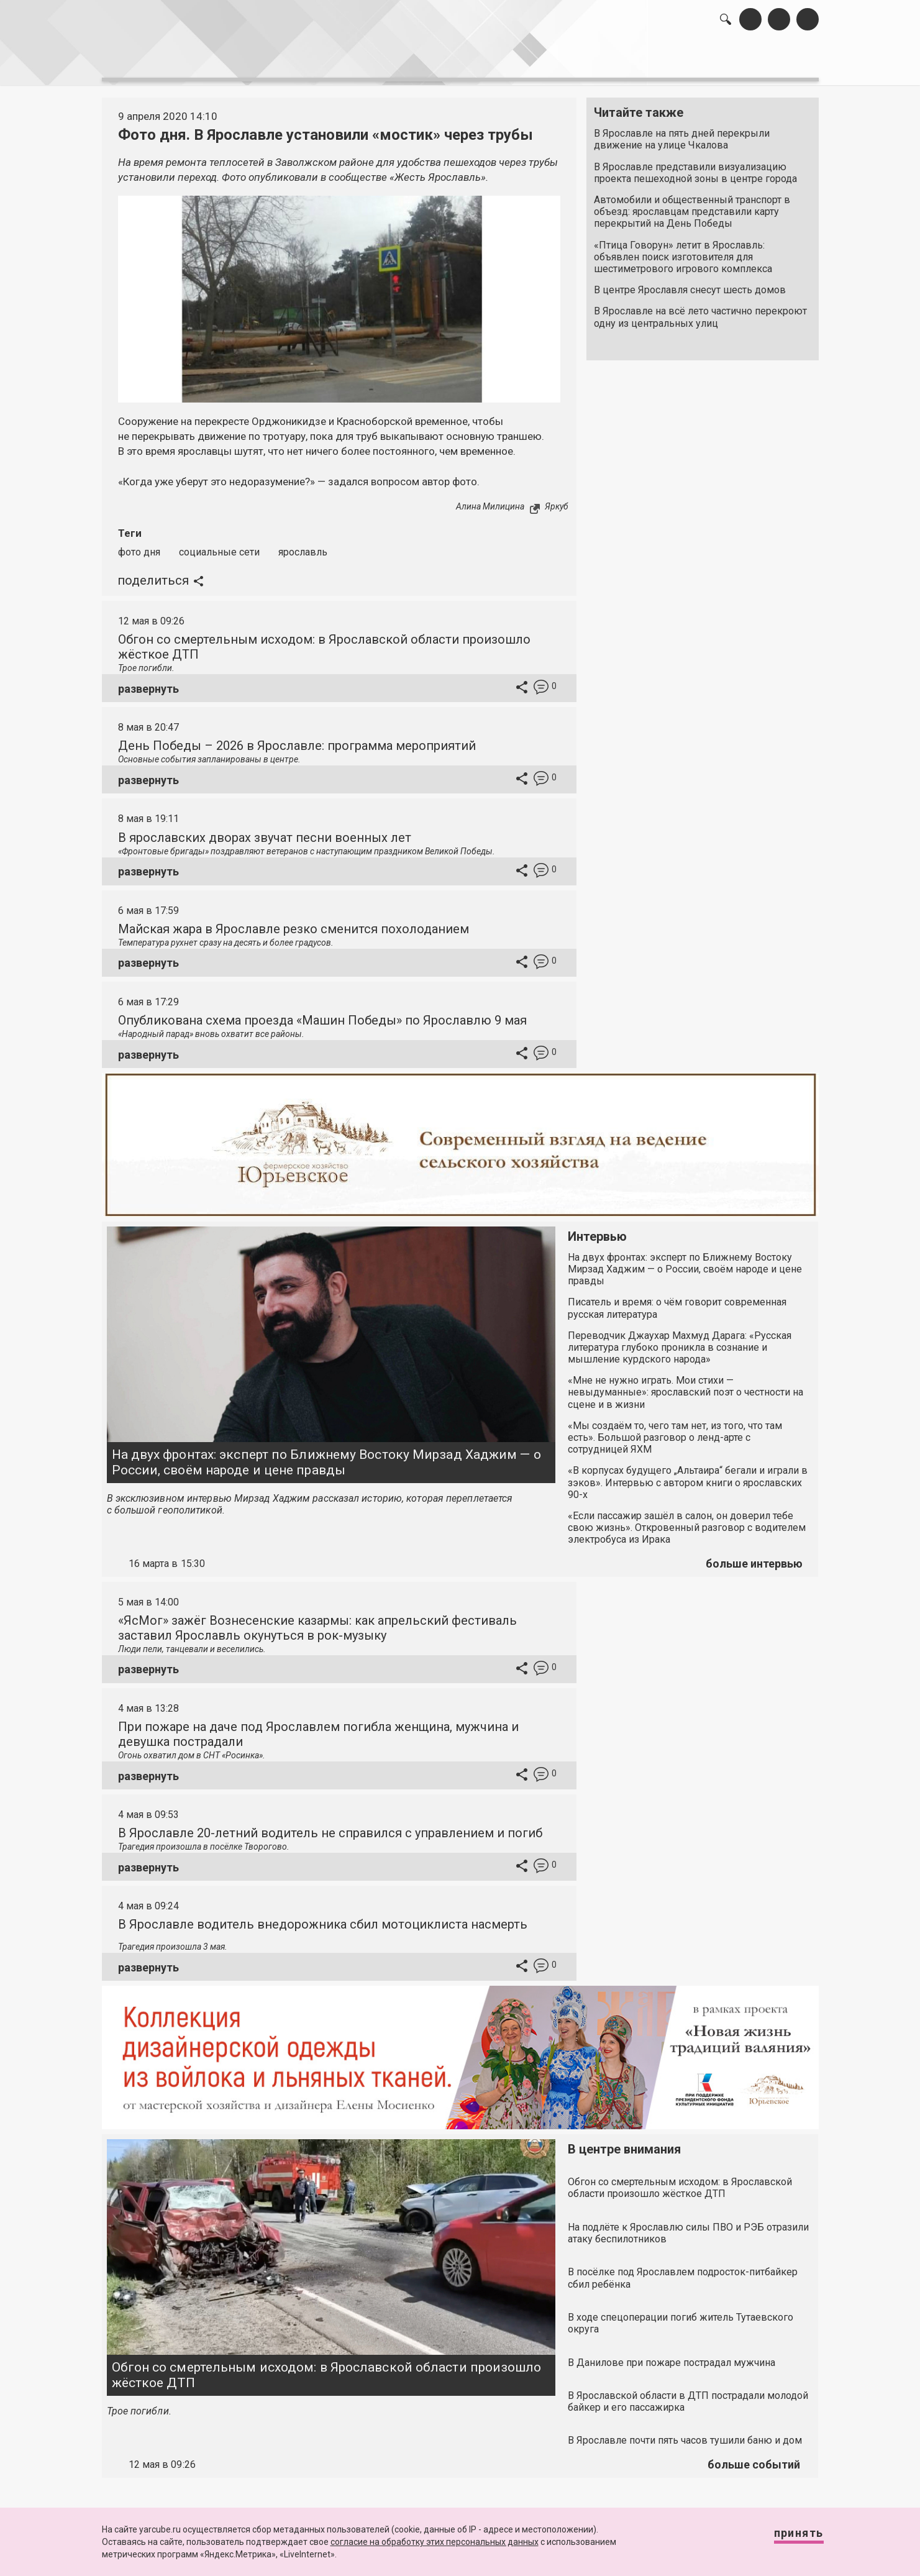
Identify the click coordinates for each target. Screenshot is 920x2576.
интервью (430, 62)
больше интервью (754, 1556)
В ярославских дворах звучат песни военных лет (264, 830)
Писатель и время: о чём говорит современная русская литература (677, 1301)
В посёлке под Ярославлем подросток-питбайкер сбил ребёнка (683, 2271)
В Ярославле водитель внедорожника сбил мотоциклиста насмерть (322, 1917)
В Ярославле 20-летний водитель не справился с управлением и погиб (330, 1826)
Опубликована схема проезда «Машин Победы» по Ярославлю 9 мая (322, 1013)
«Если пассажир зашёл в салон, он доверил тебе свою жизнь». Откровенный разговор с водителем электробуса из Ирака (687, 1520)
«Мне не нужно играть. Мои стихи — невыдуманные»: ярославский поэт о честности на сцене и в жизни (685, 1385)
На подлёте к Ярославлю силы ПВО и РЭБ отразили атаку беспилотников (688, 2226)
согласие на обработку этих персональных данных (434, 2542)
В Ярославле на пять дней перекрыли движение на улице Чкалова (682, 133)
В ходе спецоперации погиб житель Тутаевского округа (680, 2316)
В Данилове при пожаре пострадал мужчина (671, 2356)
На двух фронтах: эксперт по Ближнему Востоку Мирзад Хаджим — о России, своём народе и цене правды (326, 1455)
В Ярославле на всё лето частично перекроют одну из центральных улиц (700, 310)
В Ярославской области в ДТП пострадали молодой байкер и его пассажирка (688, 2394)
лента (278, 62)
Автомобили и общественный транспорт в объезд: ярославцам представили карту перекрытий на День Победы (692, 205)
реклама (765, 62)
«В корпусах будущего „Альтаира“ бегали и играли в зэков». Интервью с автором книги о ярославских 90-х (688, 1476)
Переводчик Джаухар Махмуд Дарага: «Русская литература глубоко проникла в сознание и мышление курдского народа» (679, 1340)
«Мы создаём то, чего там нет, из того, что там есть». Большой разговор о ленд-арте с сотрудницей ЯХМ (675, 1430)
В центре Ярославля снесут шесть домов (690, 284)
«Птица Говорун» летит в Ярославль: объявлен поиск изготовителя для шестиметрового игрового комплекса (683, 250)
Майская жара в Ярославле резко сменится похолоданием (293, 922)
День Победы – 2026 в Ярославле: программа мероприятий (297, 739)
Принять (786, 2538)
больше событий (754, 2457)
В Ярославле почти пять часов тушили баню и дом (685, 2434)
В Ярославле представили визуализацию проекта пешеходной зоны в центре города (695, 166)
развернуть (148, 681)
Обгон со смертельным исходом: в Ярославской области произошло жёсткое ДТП (327, 2368)
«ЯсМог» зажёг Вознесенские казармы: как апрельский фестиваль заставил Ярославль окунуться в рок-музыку (317, 1621)
